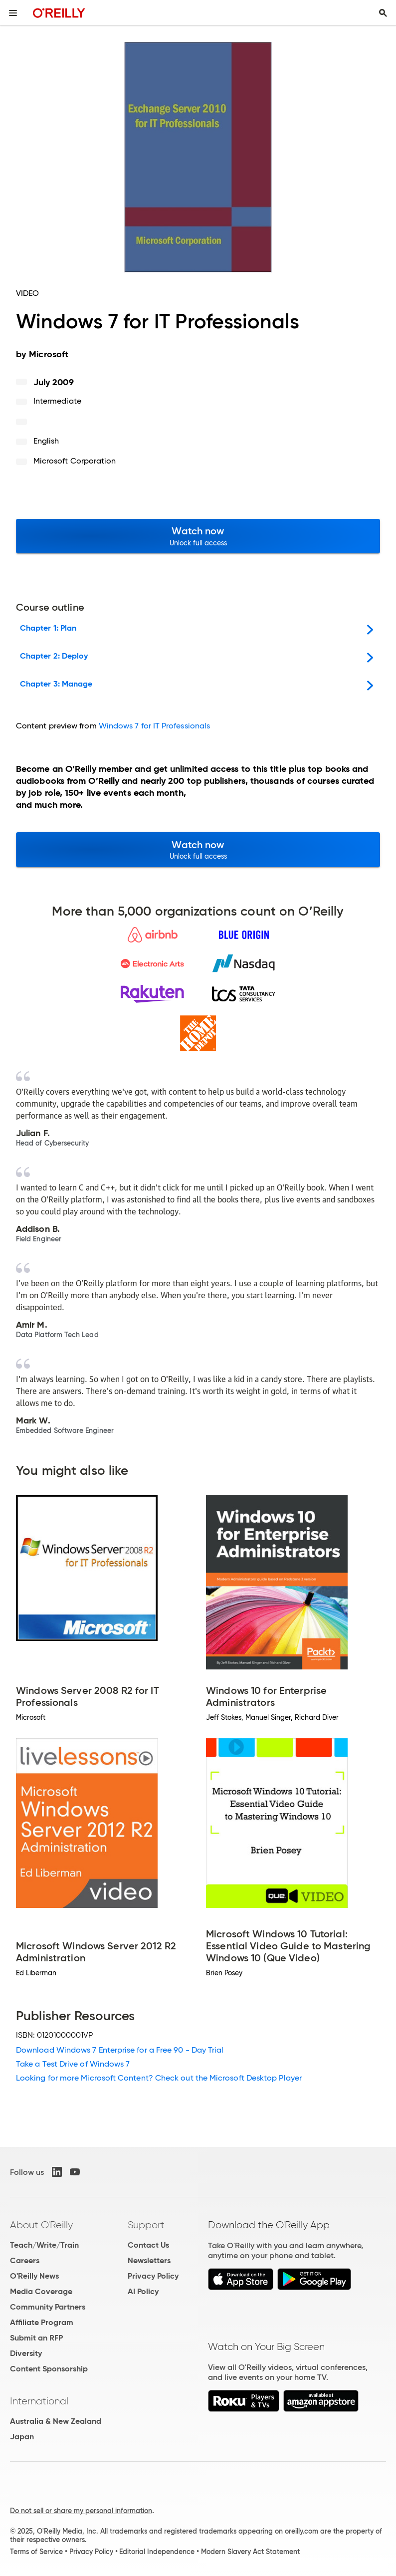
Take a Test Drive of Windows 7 (73, 2064)
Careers (24, 2260)
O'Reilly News (34, 2276)
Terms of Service (36, 2551)
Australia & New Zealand (55, 2421)
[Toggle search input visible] (383, 13)
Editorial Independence (157, 2551)
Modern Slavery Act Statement (250, 2551)
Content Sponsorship (49, 2368)
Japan (22, 2436)
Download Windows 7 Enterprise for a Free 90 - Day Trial (119, 2050)
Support (146, 2225)
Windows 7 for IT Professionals (154, 725)
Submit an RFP (36, 2338)
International (39, 2401)
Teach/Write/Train (44, 2245)
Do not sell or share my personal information (81, 2510)
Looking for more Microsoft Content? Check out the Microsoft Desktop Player (159, 2078)
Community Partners (47, 2307)
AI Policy (143, 2291)
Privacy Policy (153, 2276)
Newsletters (149, 2260)
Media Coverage (41, 2291)
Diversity (26, 2353)
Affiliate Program (41, 2322)
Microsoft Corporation (74, 461)
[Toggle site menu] (13, 13)
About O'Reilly (41, 2225)
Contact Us (148, 2245)
